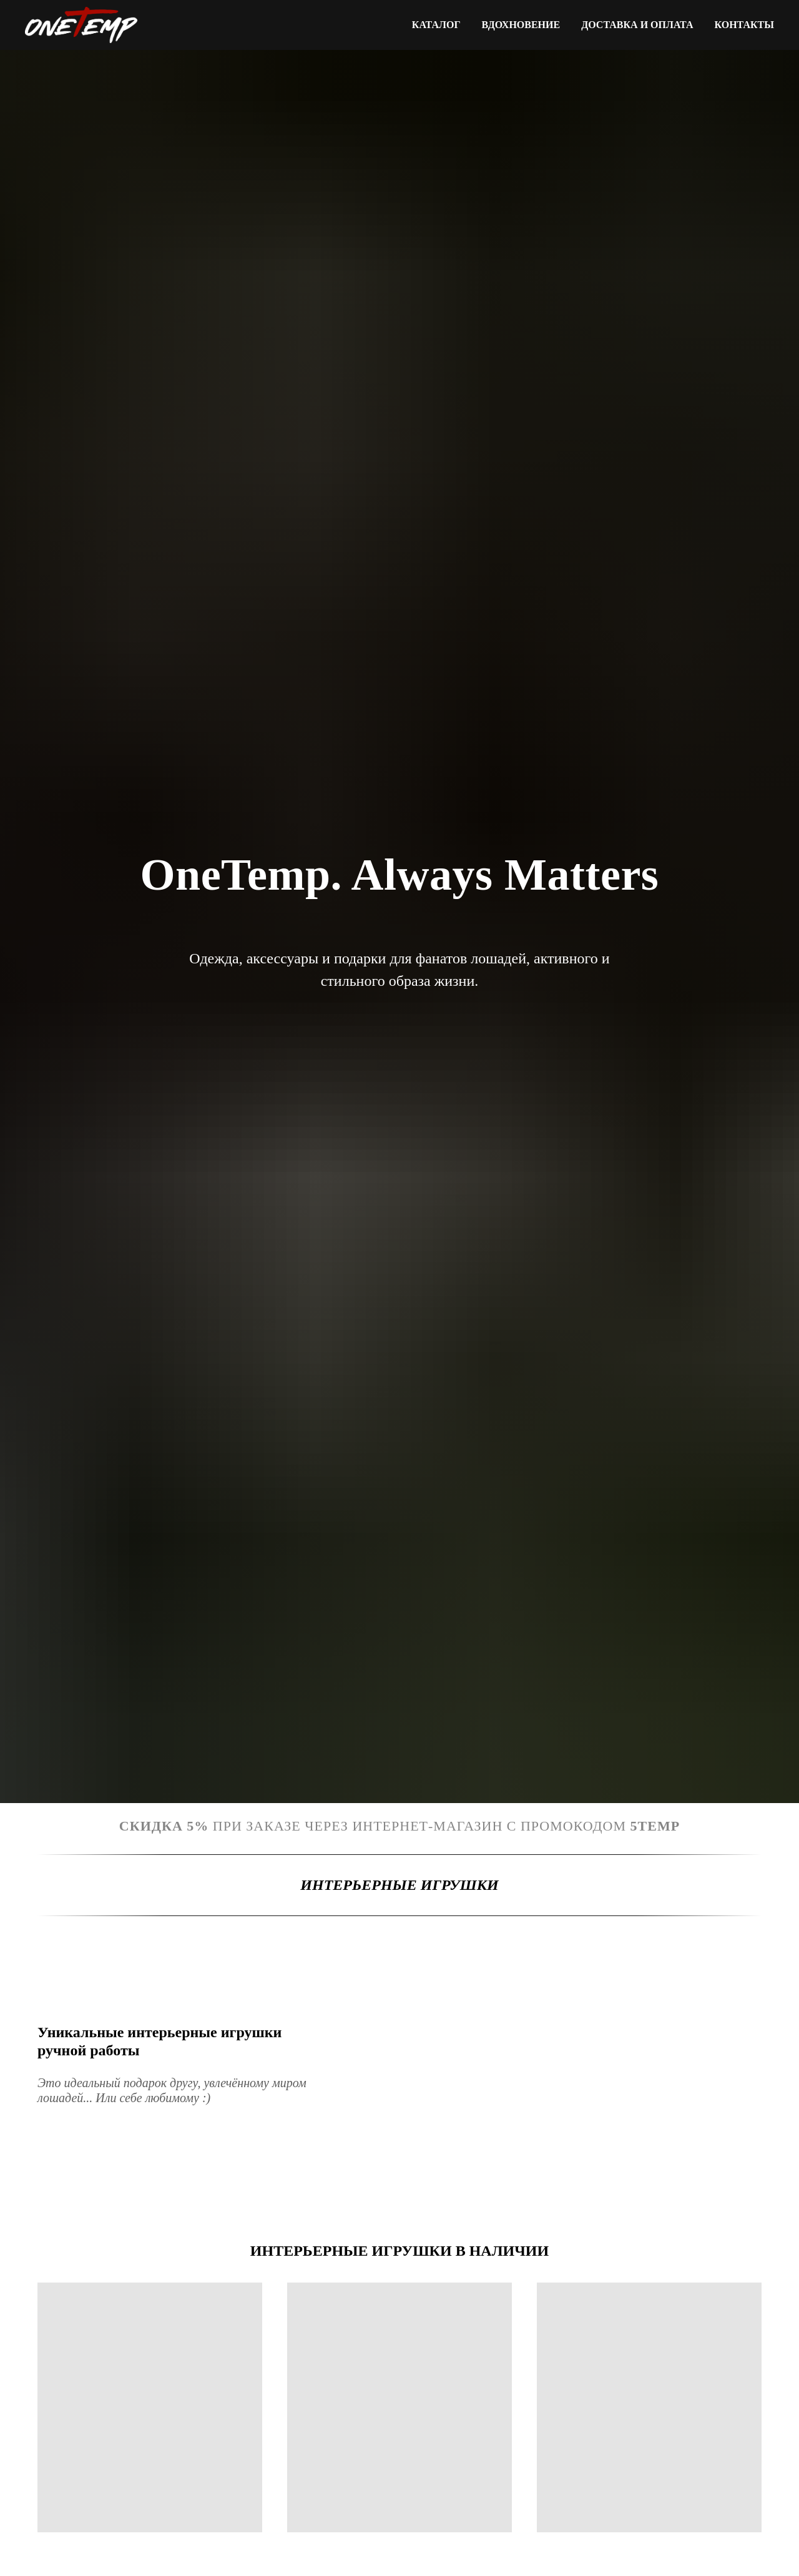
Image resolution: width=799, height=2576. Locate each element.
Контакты (744, 24)
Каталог (436, 24)
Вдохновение (521, 24)
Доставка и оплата (637, 24)
